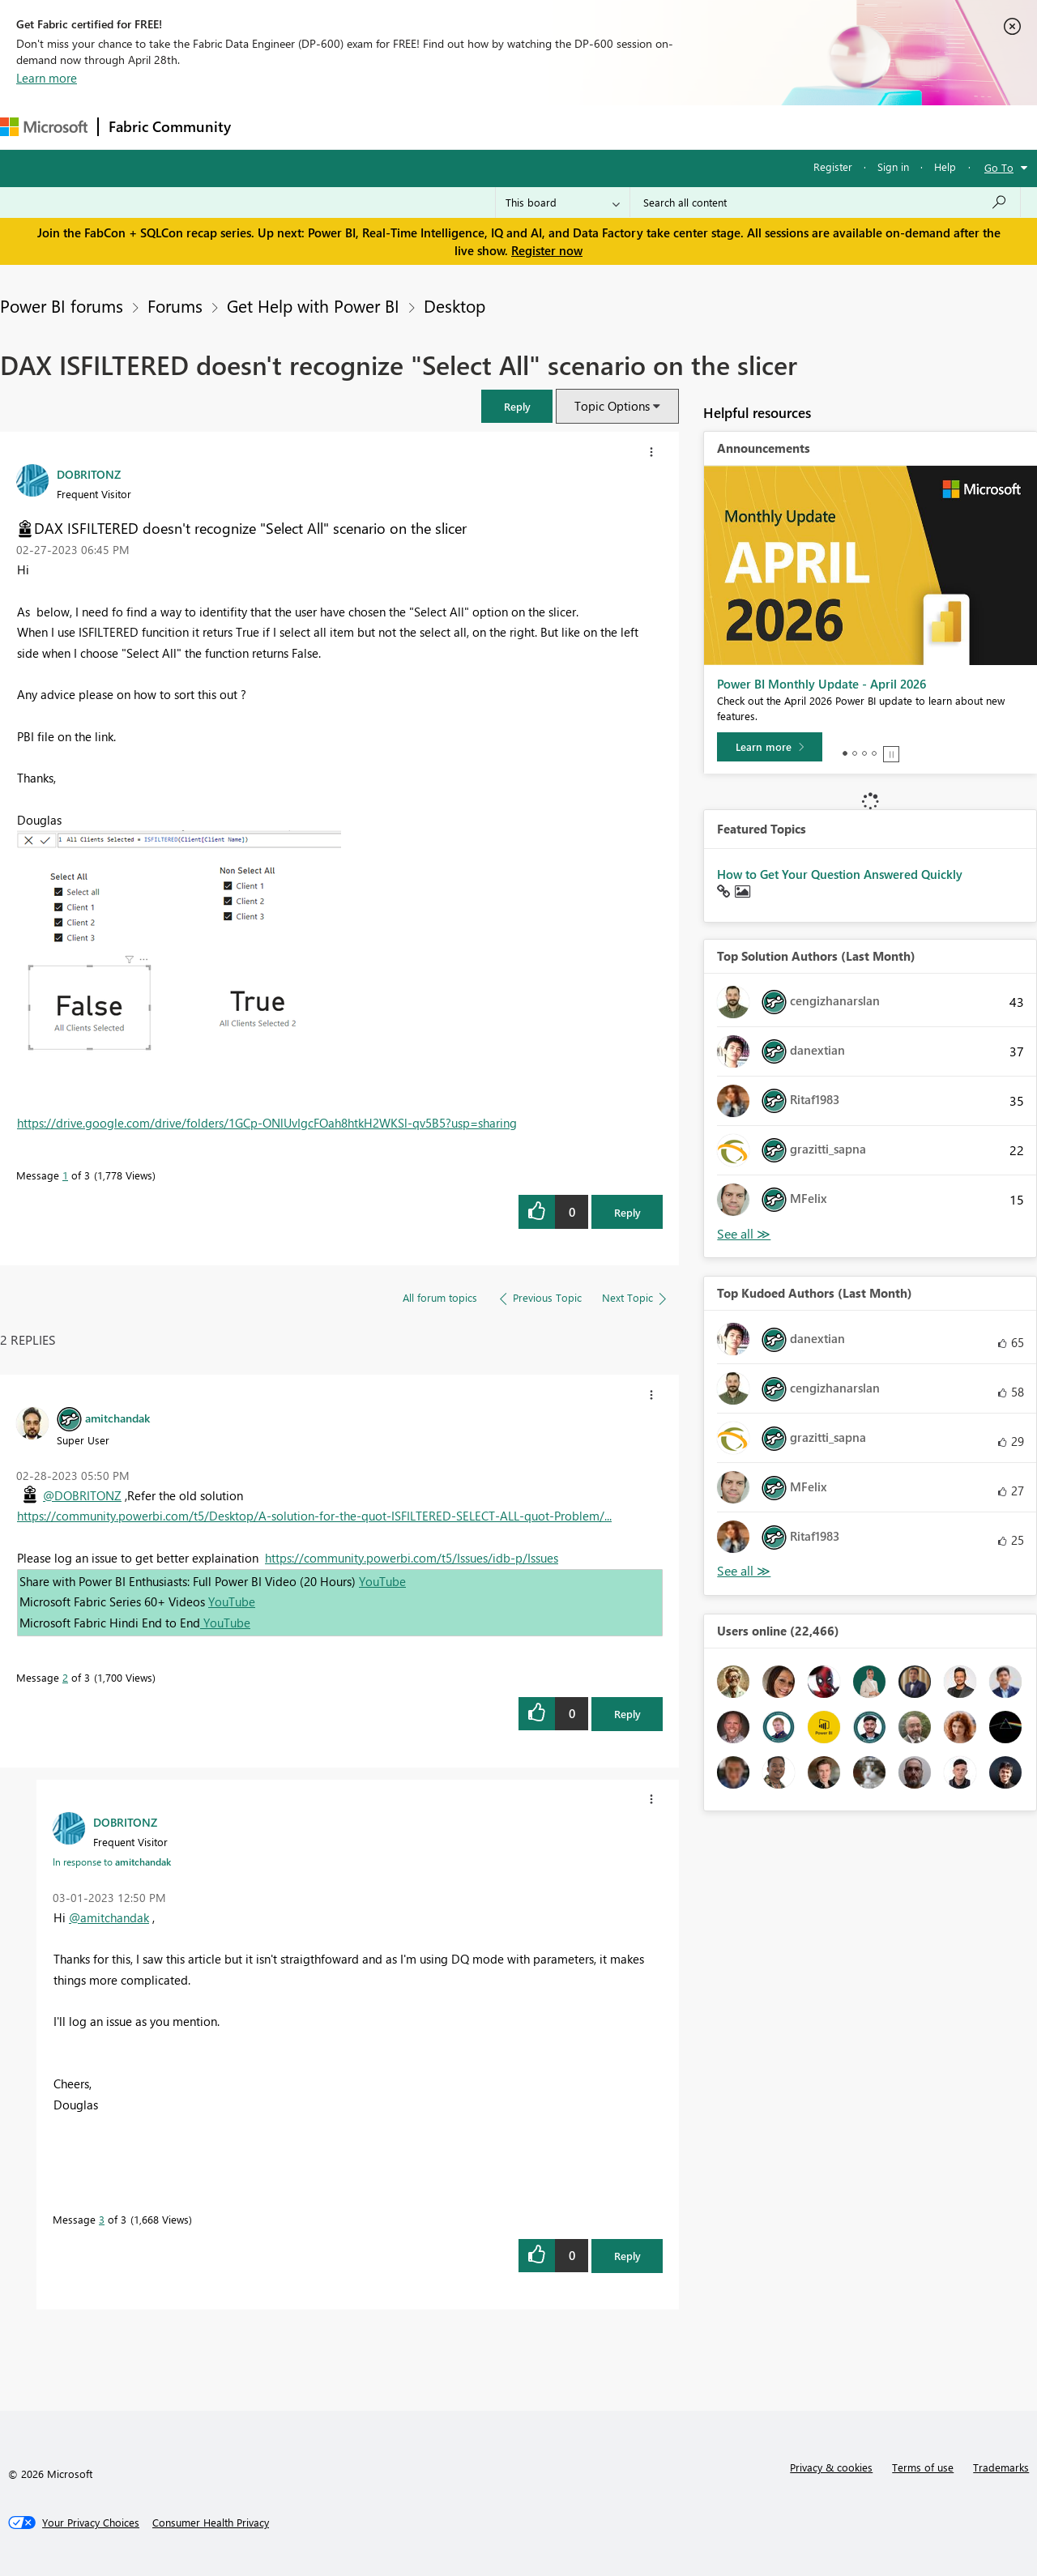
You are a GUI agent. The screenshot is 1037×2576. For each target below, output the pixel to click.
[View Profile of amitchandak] (117, 1418)
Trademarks (1001, 2467)
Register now (547, 250)
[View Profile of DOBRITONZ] (89, 474)
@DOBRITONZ (82, 1495)
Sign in (893, 166)
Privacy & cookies (831, 2467)
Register (832, 166)
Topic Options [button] (612, 406)
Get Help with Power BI (313, 305)
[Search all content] (825, 202)
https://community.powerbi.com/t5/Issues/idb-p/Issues (411, 1558)
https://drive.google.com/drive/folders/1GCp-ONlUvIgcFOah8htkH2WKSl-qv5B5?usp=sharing (267, 1123)
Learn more (46, 78)
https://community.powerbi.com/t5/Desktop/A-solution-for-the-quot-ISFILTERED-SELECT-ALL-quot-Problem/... (314, 1516)
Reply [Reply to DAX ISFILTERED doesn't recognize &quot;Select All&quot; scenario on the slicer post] (627, 1212)
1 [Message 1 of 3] (65, 1175)
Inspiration (339, 127)
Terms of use (923, 2467)
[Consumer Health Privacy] (210, 2522)
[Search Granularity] (562, 202)
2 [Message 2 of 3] (65, 1677)
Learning (612, 127)
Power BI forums (61, 305)
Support (681, 127)
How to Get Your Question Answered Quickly (839, 874)
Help (945, 166)
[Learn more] (769, 746)
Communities (477, 127)
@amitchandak (109, 1917)
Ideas (405, 127)
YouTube (382, 1581)
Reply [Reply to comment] (627, 1714)
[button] (517, 406)
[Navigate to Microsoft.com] (43, 126)
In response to (112, 1861)
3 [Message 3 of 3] (102, 2219)
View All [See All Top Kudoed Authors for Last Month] (743, 1571)
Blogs (550, 127)
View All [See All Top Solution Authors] (743, 1234)
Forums (267, 127)
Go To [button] (999, 167)
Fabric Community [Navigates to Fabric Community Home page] (170, 126)
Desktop (454, 305)
